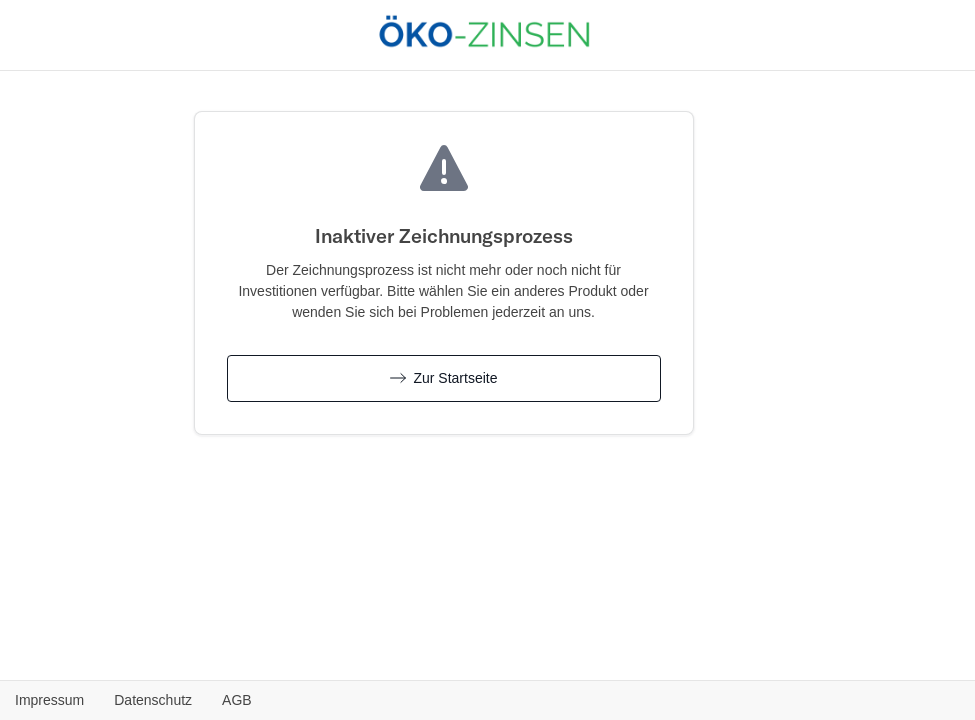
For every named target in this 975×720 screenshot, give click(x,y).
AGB (237, 700)
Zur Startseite (444, 378)
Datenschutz (153, 700)
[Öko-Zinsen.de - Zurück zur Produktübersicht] (484, 33)
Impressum (49, 700)
